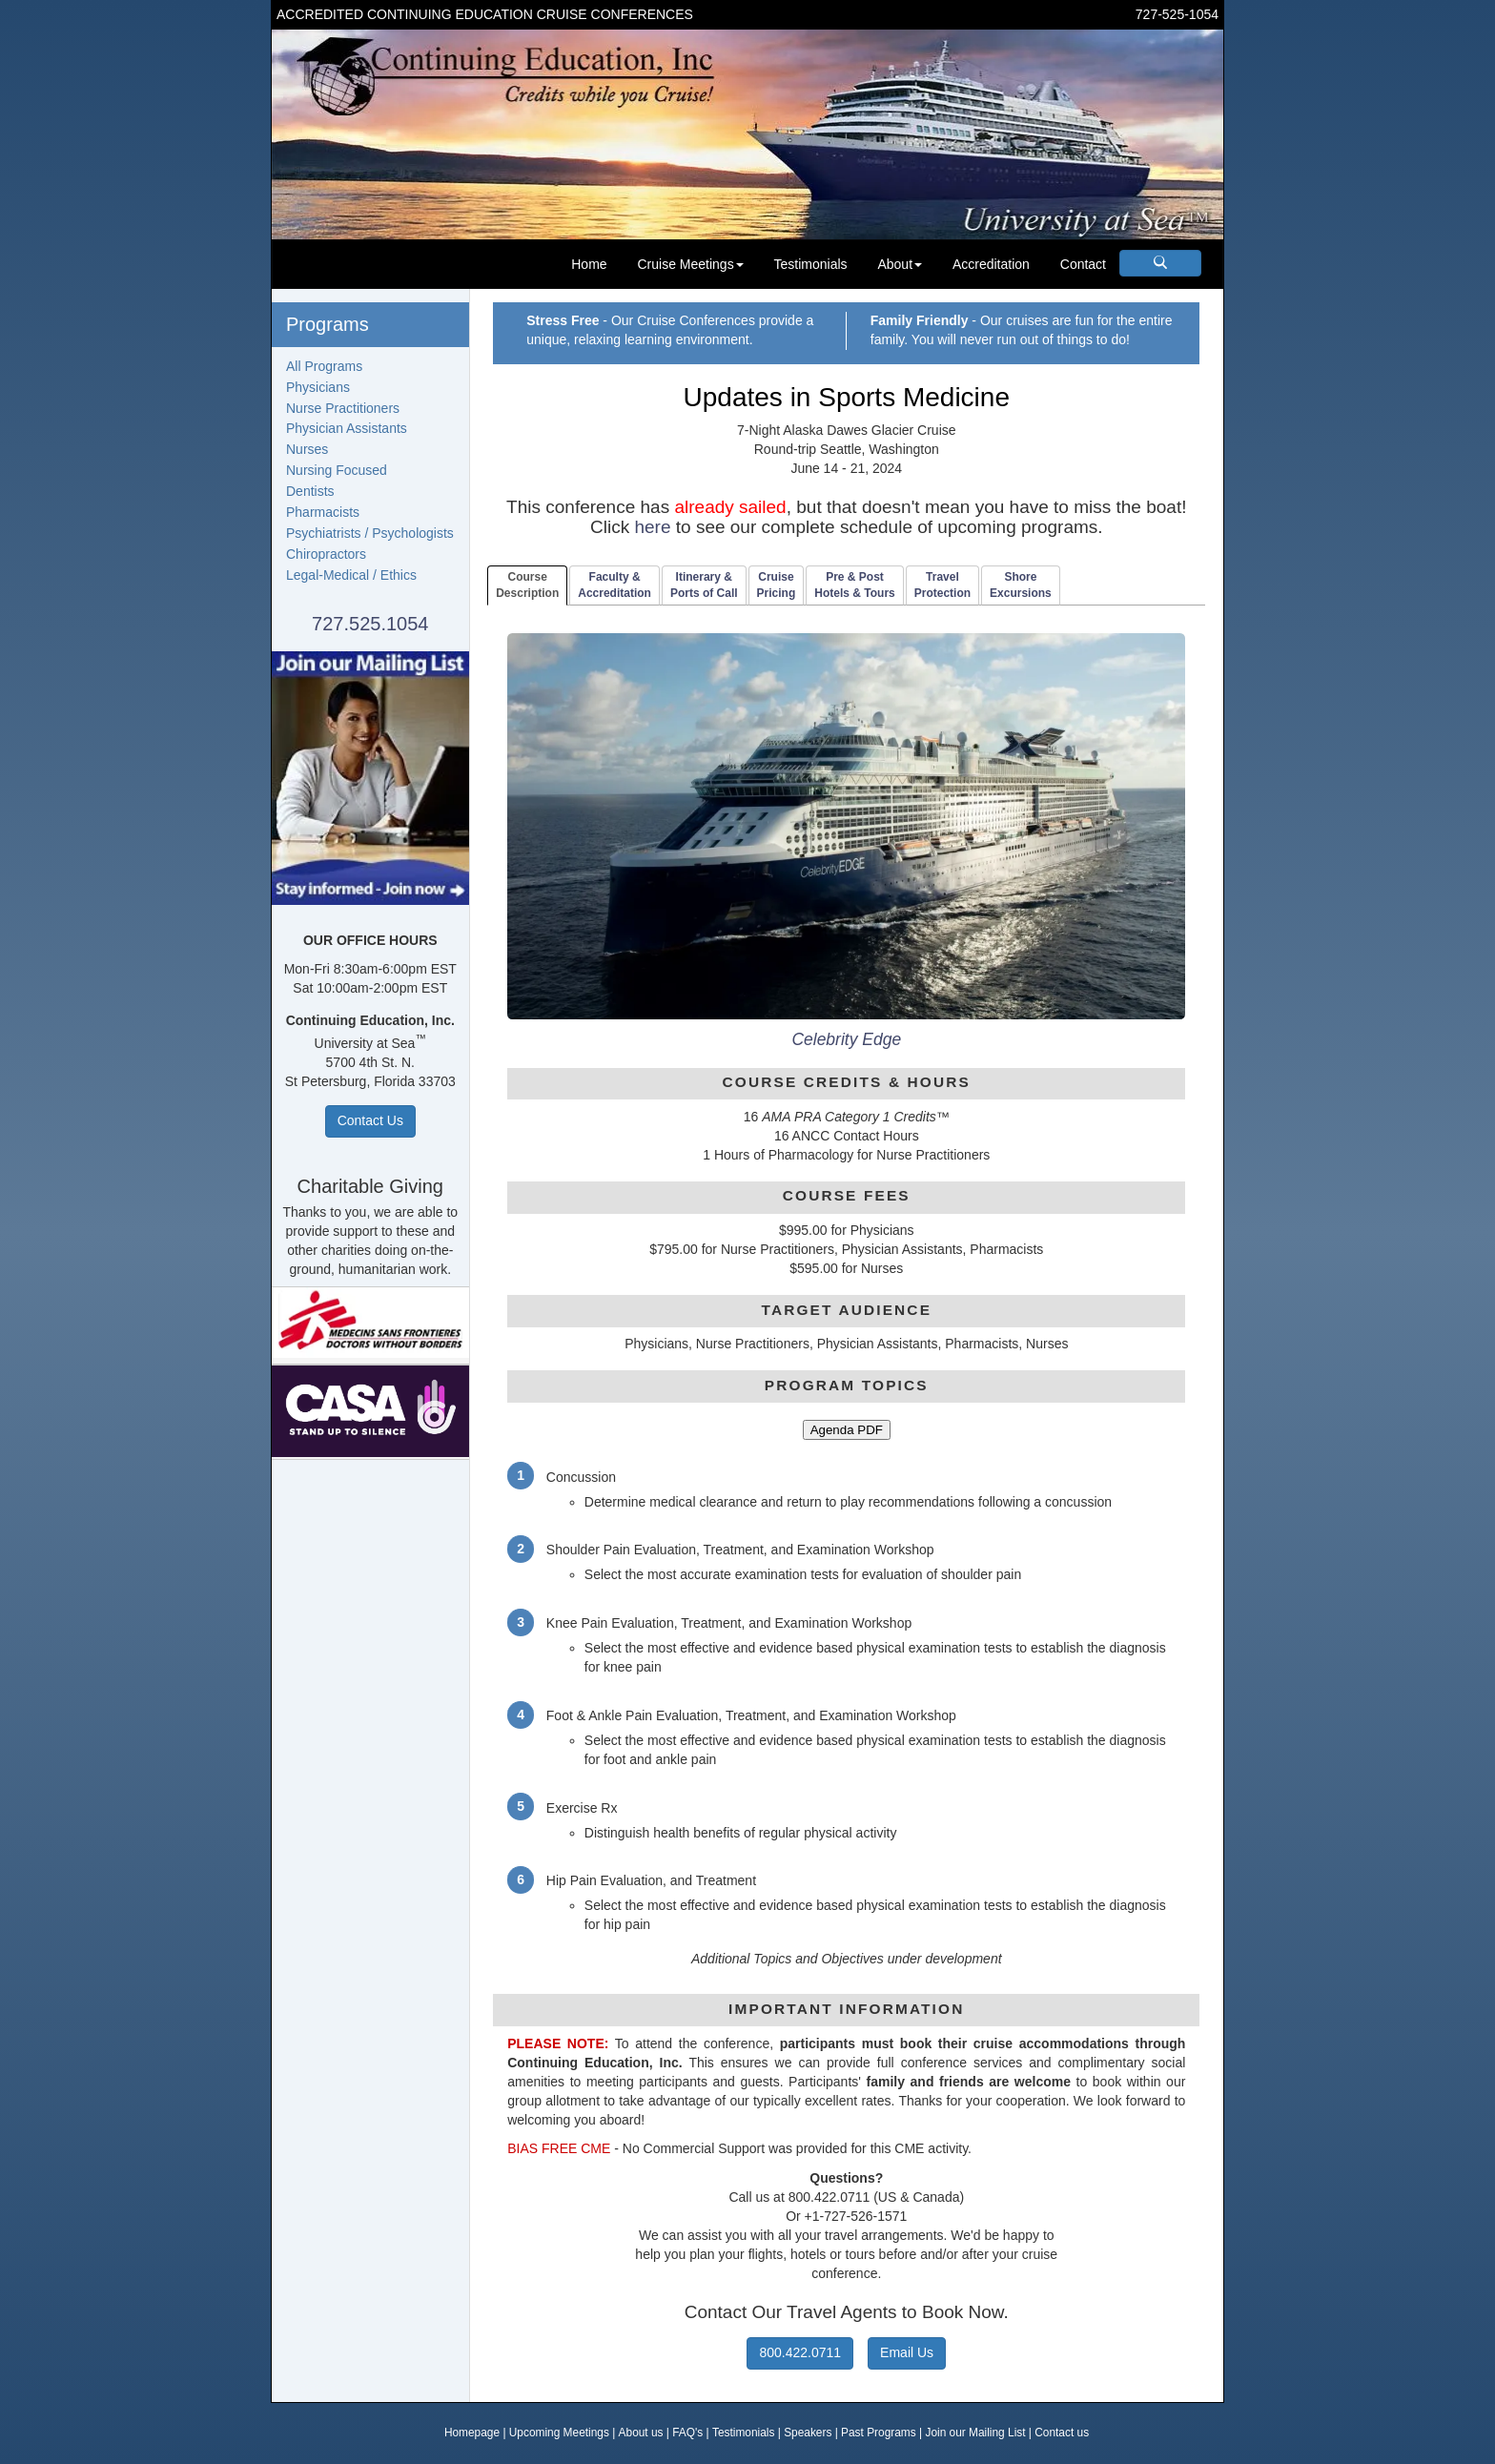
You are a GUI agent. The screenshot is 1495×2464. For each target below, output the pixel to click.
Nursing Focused (336, 470)
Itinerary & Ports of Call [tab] (704, 585)
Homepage (472, 2432)
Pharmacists (322, 512)
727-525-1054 (1177, 14)
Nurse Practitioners (342, 408)
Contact (1083, 264)
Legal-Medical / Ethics (351, 575)
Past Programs (878, 2432)
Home (588, 264)
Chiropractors (326, 554)
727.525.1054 (370, 623)
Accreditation (991, 264)
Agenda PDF (846, 1430)
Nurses (307, 449)
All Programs (324, 366)
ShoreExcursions (1021, 585)
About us (641, 2432)
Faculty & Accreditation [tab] (614, 585)
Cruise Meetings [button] (690, 264)
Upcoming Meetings (559, 2432)
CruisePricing (776, 585)
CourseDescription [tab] (527, 585)
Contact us (1061, 2432)
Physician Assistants (346, 428)
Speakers (807, 2432)
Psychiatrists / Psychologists (370, 533)
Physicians (318, 387)
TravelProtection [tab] (942, 585)
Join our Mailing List (975, 2432)
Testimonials (811, 264)
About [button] (899, 264)
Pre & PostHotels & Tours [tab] (854, 585)
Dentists (310, 491)
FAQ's (687, 2432)
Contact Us (370, 1120)
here (652, 527)
